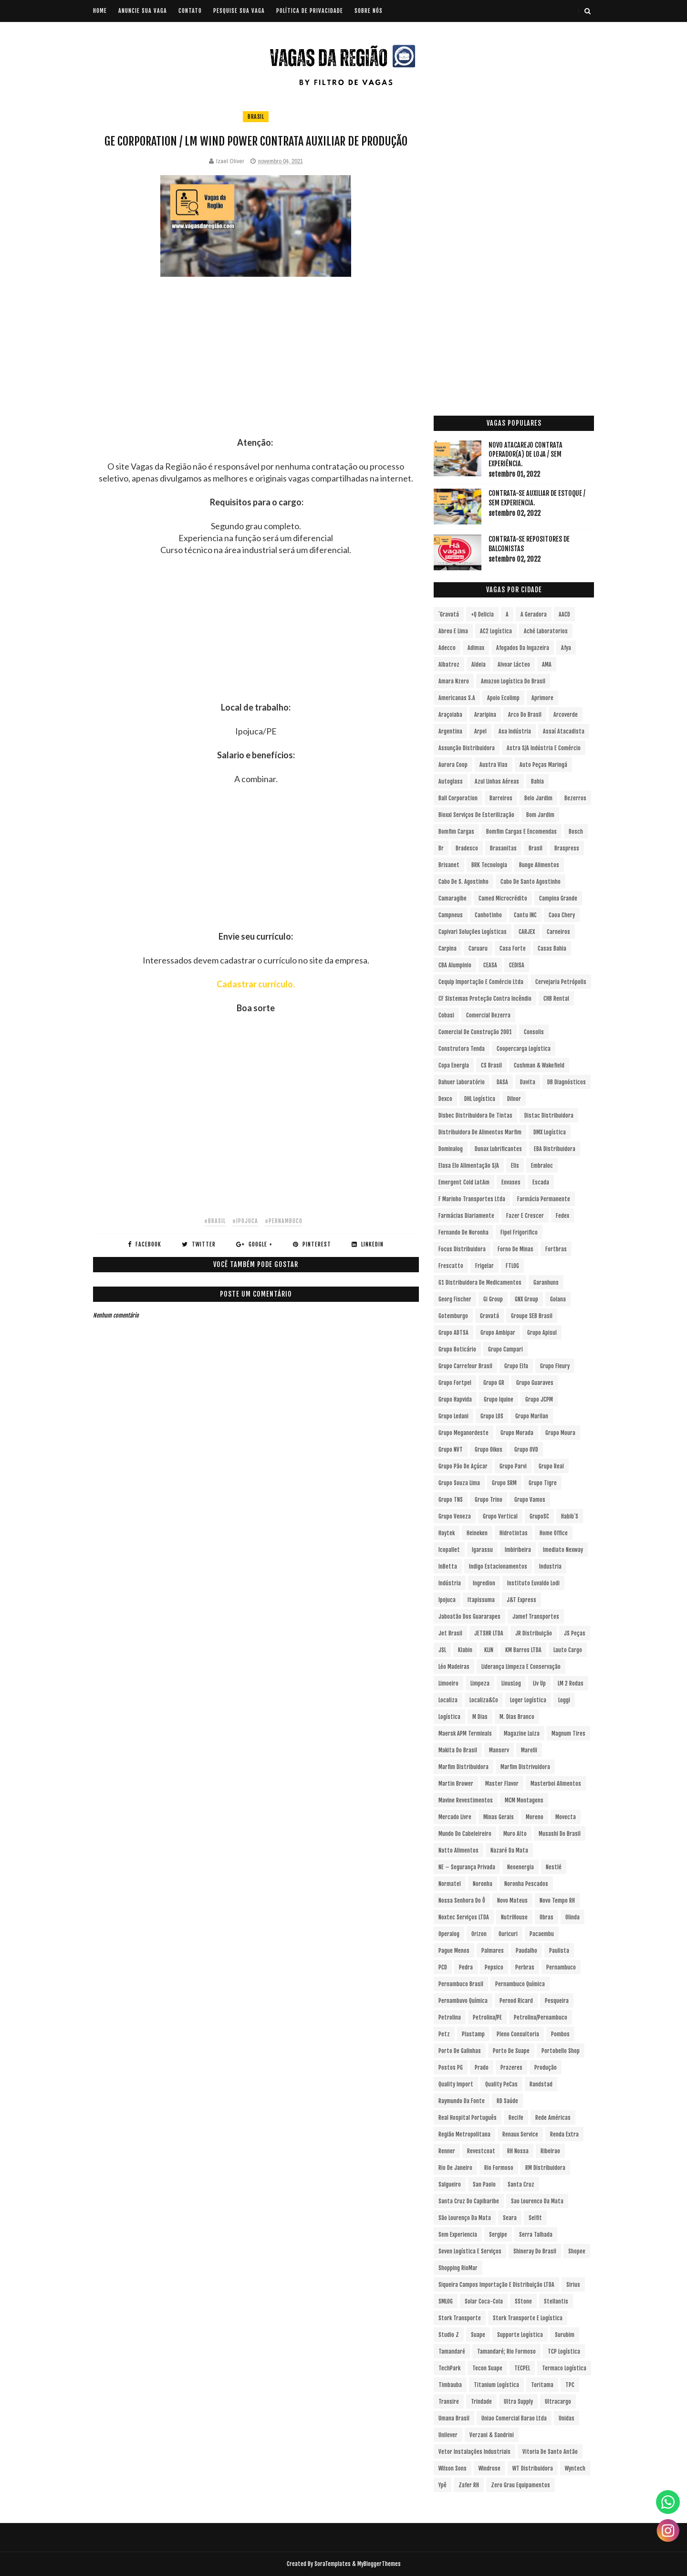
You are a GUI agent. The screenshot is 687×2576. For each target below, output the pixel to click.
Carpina (447, 948)
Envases (510, 1182)
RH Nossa (518, 2151)
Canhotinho (488, 915)
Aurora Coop (453, 764)
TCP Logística (564, 2351)
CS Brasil (491, 1065)
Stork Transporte (459, 2318)
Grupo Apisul (542, 1332)
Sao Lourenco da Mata (537, 2201)
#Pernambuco (283, 1221)
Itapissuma (481, 1599)
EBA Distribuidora (554, 1148)
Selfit (535, 2217)
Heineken (477, 1533)
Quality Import (455, 2084)
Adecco (447, 647)
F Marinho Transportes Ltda (471, 1199)
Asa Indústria (515, 731)
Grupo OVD (526, 1449)
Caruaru (478, 948)
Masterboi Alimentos (556, 1783)
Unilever (448, 2435)
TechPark (449, 2368)
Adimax (476, 647)
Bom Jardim (540, 814)
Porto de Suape (511, 2050)
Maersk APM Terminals (465, 1733)
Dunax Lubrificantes (498, 1148)
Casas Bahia (552, 948)
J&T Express (521, 1599)
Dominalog (450, 1148)
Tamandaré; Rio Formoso (506, 2351)
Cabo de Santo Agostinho (530, 881)
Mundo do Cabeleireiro (464, 1833)
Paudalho (526, 1950)
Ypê (442, 2485)
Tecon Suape (487, 2368)
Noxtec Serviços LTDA (463, 1917)
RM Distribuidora (545, 2167)
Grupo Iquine (498, 1399)
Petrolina (449, 2017)
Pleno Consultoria (518, 2034)
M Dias (480, 1716)
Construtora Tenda (461, 1048)
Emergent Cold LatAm (463, 1182)
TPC (569, 2384)
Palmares (492, 1950)
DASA (502, 1082)
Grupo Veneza (454, 1516)
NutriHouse (514, 1917)
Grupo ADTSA (453, 1332)
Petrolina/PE (487, 2017)
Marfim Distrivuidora (525, 1766)
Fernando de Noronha (463, 1232)
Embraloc (542, 1165)
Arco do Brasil (524, 714)
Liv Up (539, 1683)
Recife (516, 2117)
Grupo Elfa (516, 1366)
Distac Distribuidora (548, 1115)
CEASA (490, 965)
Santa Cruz (521, 2184)
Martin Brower (455, 1783)
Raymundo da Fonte (461, 2101)
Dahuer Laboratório (461, 1082)
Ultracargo (558, 2401)
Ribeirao (550, 2151)
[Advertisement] (256, 370)
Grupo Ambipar (497, 1332)
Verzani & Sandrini (491, 2435)
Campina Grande (558, 898)
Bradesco (467, 848)
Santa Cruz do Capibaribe (468, 2201)
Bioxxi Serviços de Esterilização (476, 814)
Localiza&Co (483, 1700)
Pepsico (494, 1967)
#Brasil (215, 1221)
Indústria (449, 1583)
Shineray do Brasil (534, 2251)
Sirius (573, 2284)
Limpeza (479, 1683)
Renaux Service (520, 2134)
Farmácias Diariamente (466, 1215)
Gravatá (489, 1315)
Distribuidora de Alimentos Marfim (479, 1132)
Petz (444, 2034)
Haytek (446, 1533)
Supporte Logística (520, 2334)
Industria (550, 1566)
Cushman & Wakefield (539, 1065)
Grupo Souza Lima (459, 1483)
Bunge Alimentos (539, 865)
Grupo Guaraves (534, 1382)
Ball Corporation (458, 798)
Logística (449, 1716)
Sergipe (498, 2234)
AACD (564, 614)
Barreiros (500, 798)
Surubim (564, 2334)
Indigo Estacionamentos (498, 1566)
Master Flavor (502, 1783)
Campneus (450, 915)
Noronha (482, 1883)
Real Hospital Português (467, 2117)
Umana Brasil (453, 2418)
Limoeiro (448, 1683)
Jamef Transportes (535, 1616)
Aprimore (542, 698)
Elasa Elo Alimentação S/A (468, 1165)
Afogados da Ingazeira (522, 647)
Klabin (465, 1650)
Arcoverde (565, 714)
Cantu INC (525, 915)
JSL (442, 1650)
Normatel (449, 1883)
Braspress (566, 848)
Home (100, 10)
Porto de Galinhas (459, 2050)
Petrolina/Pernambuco (540, 2017)
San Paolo (484, 2184)
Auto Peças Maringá (543, 764)
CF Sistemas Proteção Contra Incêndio (484, 998)
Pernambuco (561, 1967)
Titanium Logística (496, 2384)
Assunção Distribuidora (466, 748)
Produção (545, 2067)
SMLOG (445, 2301)
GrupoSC (539, 1516)
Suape (478, 2334)
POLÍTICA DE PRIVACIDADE (309, 10)
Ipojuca (447, 1599)
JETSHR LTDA (488, 1633)
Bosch (576, 831)
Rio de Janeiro (455, 2167)
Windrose (489, 2468)
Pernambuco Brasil (460, 1984)
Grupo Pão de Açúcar (463, 1466)
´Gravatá (448, 614)
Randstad (541, 2084)
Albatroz (448, 664)
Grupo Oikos (488, 1449)
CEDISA (516, 965)
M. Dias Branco (517, 1716)
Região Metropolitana (464, 2134)
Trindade (481, 2401)
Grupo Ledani (453, 1416)
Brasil (256, 116)
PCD (442, 1967)
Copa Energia (453, 1065)
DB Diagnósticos (566, 1082)
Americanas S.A (456, 698)
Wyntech (575, 2468)
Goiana (558, 1299)
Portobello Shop (560, 2050)
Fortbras (556, 1249)
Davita (527, 1082)
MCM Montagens (524, 1800)
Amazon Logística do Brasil (513, 681)
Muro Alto (515, 1833)
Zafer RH (468, 2485)
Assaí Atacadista (563, 731)
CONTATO (190, 10)
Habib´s (569, 1516)
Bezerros (575, 798)
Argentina (450, 731)
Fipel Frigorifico (519, 1232)
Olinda (572, 1917)
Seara (510, 2217)
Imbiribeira (518, 1549)
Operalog (448, 1933)
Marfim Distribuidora (463, 1766)
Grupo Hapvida (455, 1399)
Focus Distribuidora (462, 1249)
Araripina (485, 714)
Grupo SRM (504, 1483)
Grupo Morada (516, 1432)
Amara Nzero (453, 681)
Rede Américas (553, 2117)
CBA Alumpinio (454, 965)
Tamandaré (451, 2351)
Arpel (480, 731)
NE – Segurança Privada (466, 1867)
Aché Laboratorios (546, 631)
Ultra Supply (518, 2401)
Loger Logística (528, 1700)
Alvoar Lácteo (514, 664)
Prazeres (511, 2067)
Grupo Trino (488, 1499)
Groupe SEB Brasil (531, 1315)
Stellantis (556, 2301)
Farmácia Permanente (543, 1199)
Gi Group (493, 1299)
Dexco (445, 1098)
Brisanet (448, 865)
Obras (546, 1917)
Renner (446, 2151)
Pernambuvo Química (463, 2000)
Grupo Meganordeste (463, 1432)
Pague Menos (453, 1950)
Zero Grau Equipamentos (520, 2485)
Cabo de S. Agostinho (463, 881)
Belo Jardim (538, 798)
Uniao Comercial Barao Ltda (514, 2418)
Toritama (542, 2384)
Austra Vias (493, 764)
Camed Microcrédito (503, 898)
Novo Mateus (512, 1900)
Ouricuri (508, 1933)
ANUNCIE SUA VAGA (142, 10)
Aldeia (478, 664)
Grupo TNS (450, 1499)
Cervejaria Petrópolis (560, 981)
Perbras (524, 1967)
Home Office (554, 1533)
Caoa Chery (562, 915)
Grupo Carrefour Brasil (465, 1366)
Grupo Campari (505, 1349)
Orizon (479, 1933)
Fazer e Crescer (525, 1215)
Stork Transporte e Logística (527, 2318)
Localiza (448, 1700)
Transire (448, 2401)
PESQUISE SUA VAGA (239, 10)
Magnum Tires (568, 1733)
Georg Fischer (454, 1299)
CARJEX (527, 931)
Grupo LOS (491, 1416)
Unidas (566, 2418)
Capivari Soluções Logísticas (472, 931)
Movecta (565, 1817)
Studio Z (448, 2334)
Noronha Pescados (526, 1883)
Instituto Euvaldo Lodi (533, 1583)
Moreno (534, 1817)
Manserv (499, 1750)
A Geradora (533, 614)
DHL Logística (479, 1098)
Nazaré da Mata (509, 1850)
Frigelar (484, 1265)
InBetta (447, 1566)
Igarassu (482, 1549)
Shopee (576, 2251)
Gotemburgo (453, 1315)
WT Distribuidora (532, 2468)
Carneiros (558, 931)
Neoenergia (520, 1867)
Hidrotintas (514, 1533)
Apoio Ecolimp (503, 698)
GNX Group (526, 1299)
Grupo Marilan (531, 1416)
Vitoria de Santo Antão (550, 2451)
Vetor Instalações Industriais (474, 2451)
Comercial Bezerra (488, 1015)
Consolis (534, 1032)
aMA (547, 664)
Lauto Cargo (567, 1650)
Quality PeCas (501, 2084)
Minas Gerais (498, 1817)
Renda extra (564, 2134)
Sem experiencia (457, 2234)
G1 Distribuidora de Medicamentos (479, 1282)
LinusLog (511, 1683)
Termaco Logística (564, 2368)
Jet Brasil (450, 1633)
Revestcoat (481, 2151)
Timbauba (450, 2384)
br (441, 848)
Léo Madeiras (453, 1666)
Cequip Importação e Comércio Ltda (480, 981)
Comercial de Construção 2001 (475, 1032)
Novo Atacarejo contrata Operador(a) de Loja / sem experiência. (525, 454)
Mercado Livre (454, 1817)
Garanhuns (546, 1282)
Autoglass (450, 781)
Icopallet (449, 1549)
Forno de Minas (515, 1249)
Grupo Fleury (555, 1366)
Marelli (529, 1750)
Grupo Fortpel (454, 1382)
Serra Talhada (535, 2234)
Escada (540, 1182)
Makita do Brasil (457, 1750)
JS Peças (574, 1633)
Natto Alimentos (458, 1850)
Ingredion (484, 1583)
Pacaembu (542, 1933)
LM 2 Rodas (570, 1683)
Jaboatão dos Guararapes (469, 1616)
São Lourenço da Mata (464, 2217)
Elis (515, 1165)
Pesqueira (557, 2000)
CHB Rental (556, 998)
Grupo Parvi (513, 1466)
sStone (523, 2301)
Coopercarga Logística (524, 1048)
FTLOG (512, 1265)
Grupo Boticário (457, 1349)
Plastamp (473, 2034)
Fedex (562, 1215)
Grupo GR (493, 1382)
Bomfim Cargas (456, 831)
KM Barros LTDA (523, 1650)
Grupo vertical (500, 1516)
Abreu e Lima (453, 631)
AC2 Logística (496, 631)
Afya (566, 647)
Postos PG (450, 2067)
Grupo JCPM (539, 1399)
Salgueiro (449, 2184)
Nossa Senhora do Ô (461, 1900)
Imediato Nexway (563, 1549)
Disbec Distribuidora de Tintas (475, 1115)
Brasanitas (503, 848)
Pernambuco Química (520, 1984)
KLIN (488, 1650)
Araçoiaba (450, 714)
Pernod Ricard (516, 2000)
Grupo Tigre (543, 1483)
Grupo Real (551, 1466)
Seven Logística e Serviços (469, 2251)
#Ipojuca (245, 1221)
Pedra (466, 1967)
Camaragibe (452, 898)
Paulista (559, 1950)
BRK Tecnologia (489, 865)
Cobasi (446, 1015)
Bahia (537, 781)
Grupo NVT (450, 1449)
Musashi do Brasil (560, 1833)
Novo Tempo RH (557, 1900)
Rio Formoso (498, 2167)
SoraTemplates (332, 2563)
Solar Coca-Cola (484, 2301)
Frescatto (450, 1265)
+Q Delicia (482, 614)
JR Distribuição (533, 1633)
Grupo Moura (560, 1432)
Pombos (560, 2034)
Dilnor (514, 1098)
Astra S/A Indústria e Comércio (544, 748)
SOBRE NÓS (368, 10)
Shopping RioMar (458, 2268)
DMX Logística (549, 1132)
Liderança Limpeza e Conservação (521, 1666)
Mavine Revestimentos (465, 1800)
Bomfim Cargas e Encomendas (521, 831)
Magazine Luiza (522, 1733)
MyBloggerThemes (379, 2563)
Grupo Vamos (529, 1499)
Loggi (564, 1700)
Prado (482, 2067)
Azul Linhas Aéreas (497, 781)
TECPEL (522, 2368)
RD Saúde (507, 2101)
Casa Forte (513, 948)
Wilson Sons (452, 2468)
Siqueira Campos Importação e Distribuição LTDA (496, 2284)
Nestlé (554, 1867)
